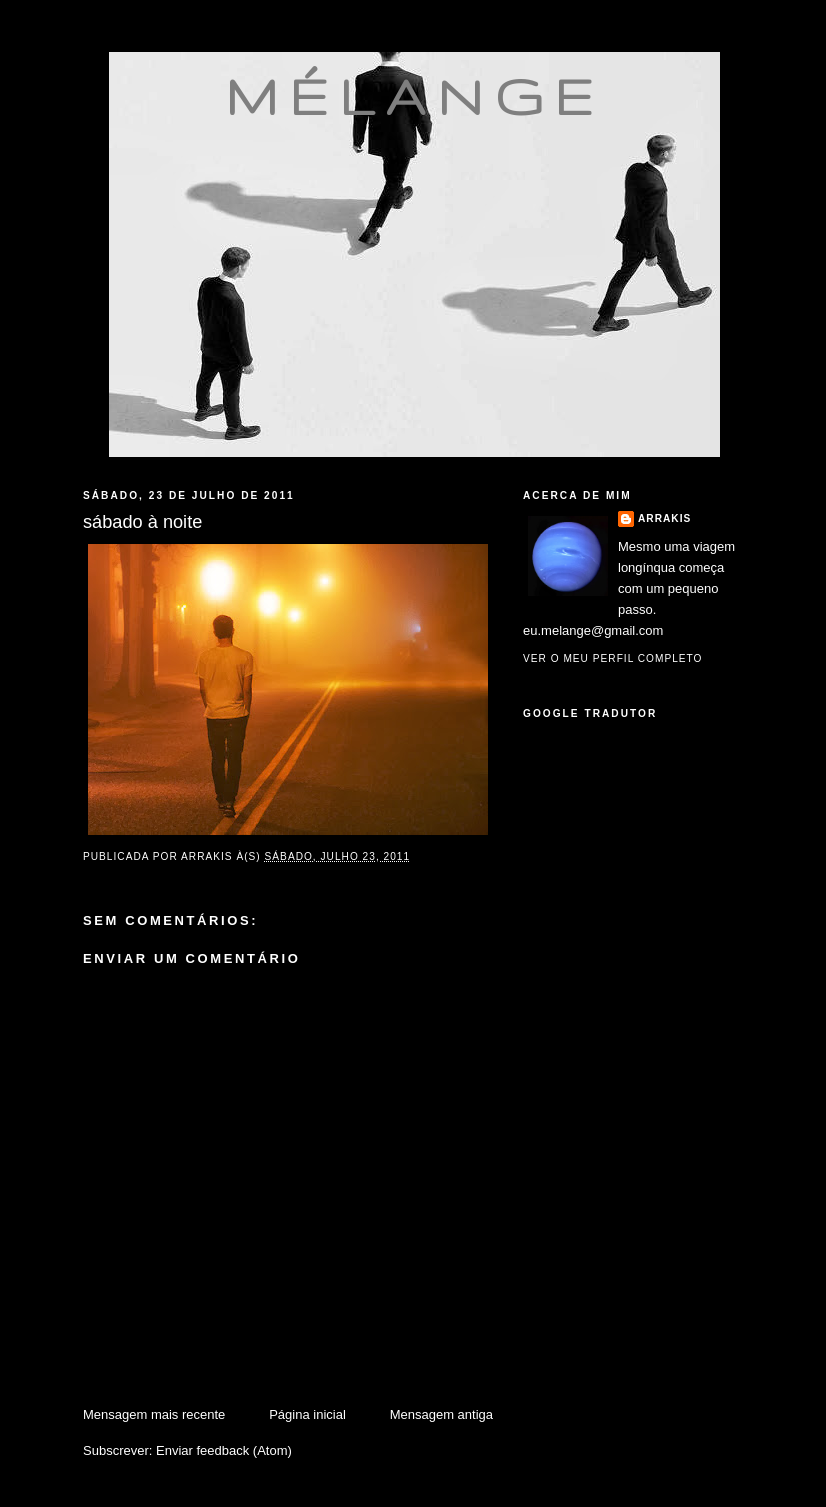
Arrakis (664, 518)
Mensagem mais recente (154, 1414)
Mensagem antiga (441, 1414)
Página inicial (307, 1414)
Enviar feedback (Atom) (224, 1450)
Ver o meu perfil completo (613, 658)
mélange (414, 96)
